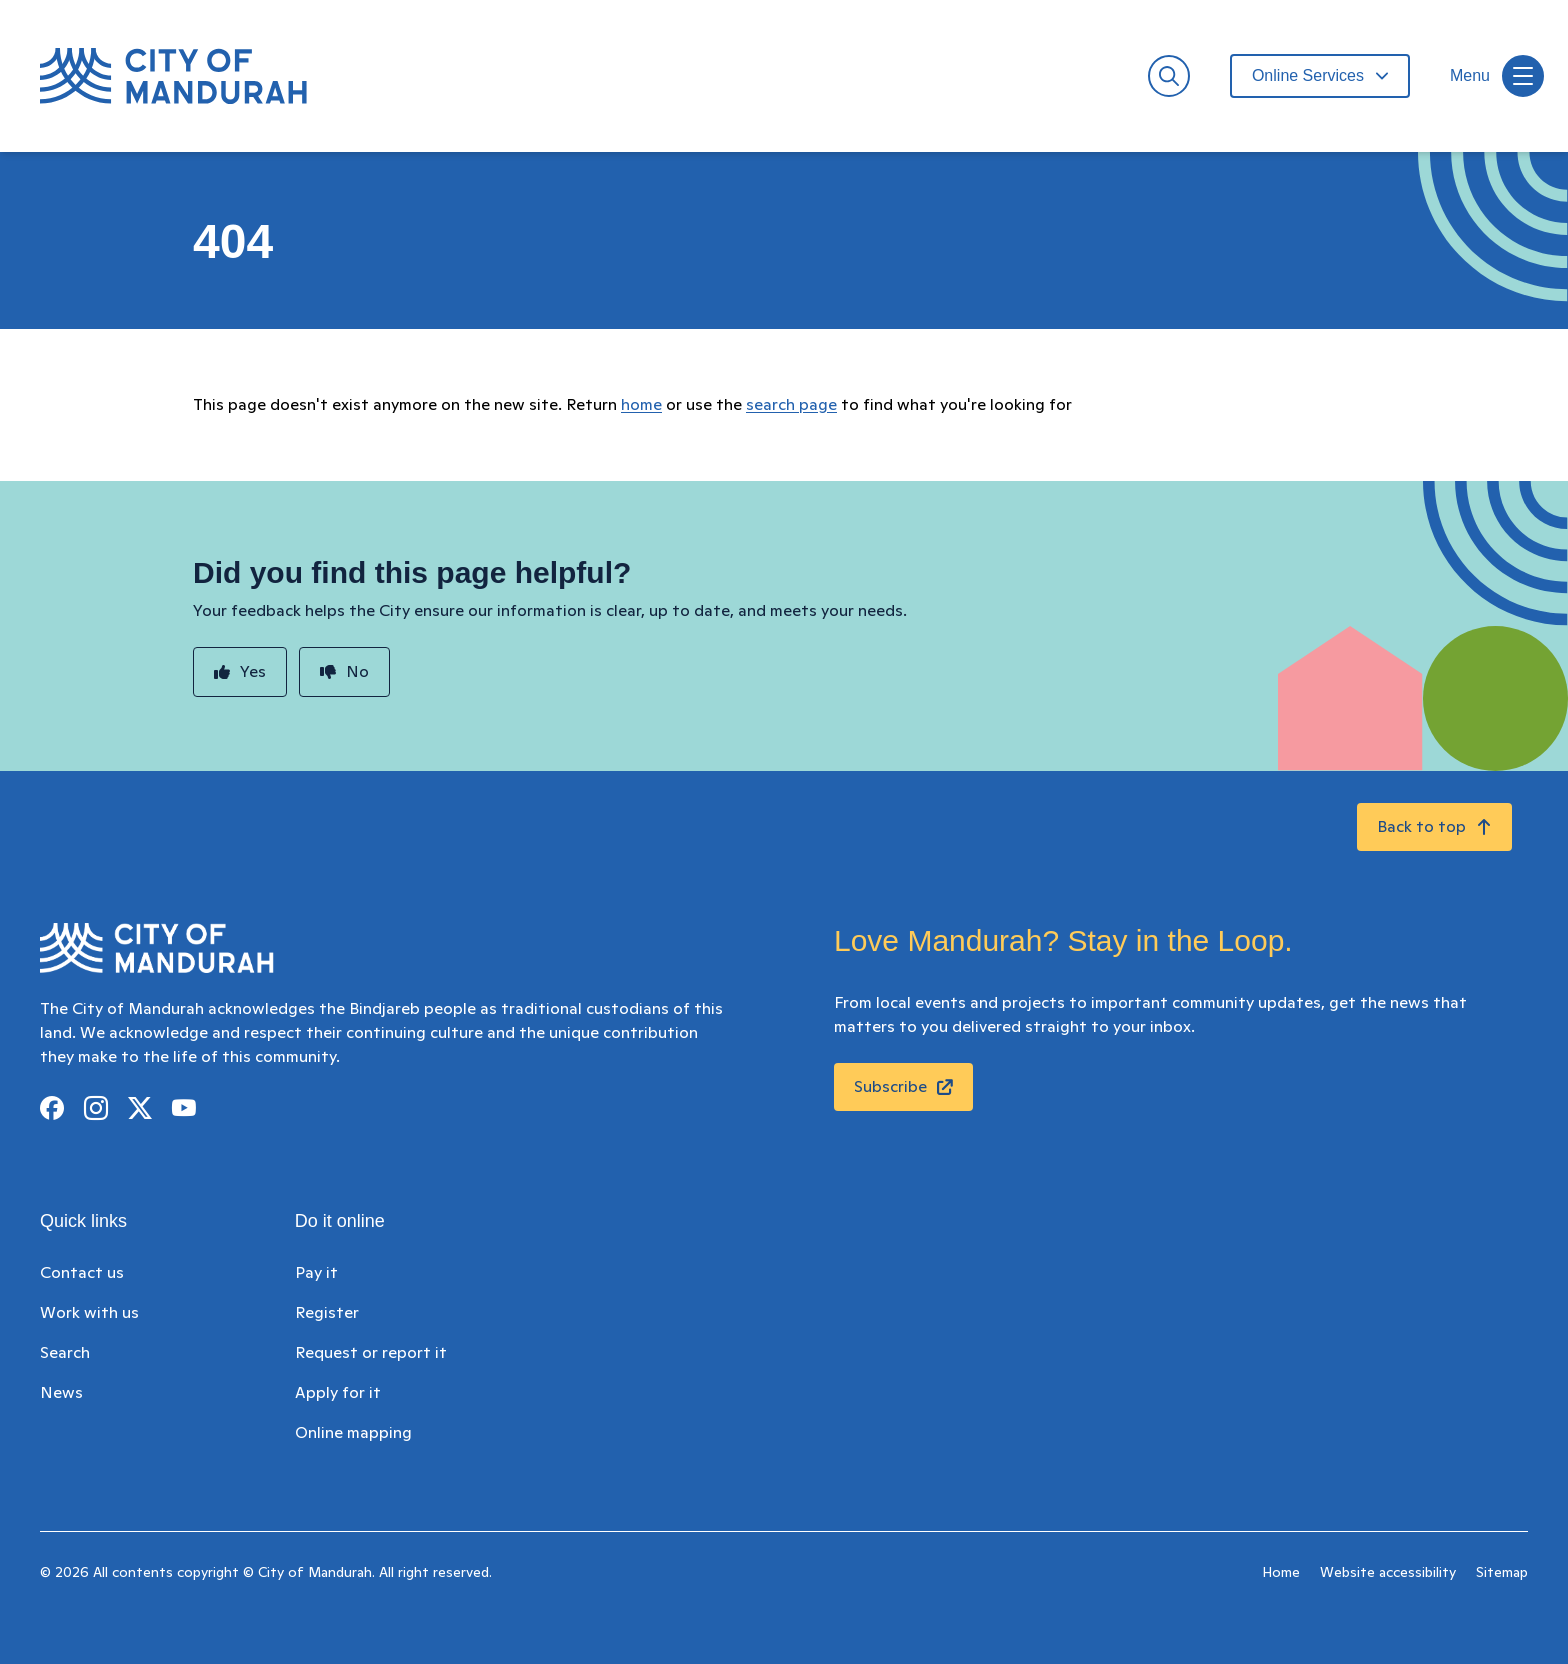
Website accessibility (1388, 1573)
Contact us (82, 1273)
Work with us (89, 1313)
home (641, 405)
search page (791, 405)
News (61, 1393)
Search (65, 1353)
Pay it (316, 1273)
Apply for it (338, 1393)
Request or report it (371, 1353)
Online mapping (353, 1433)
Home (1281, 1573)
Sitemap (1502, 1573)
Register (327, 1313)
